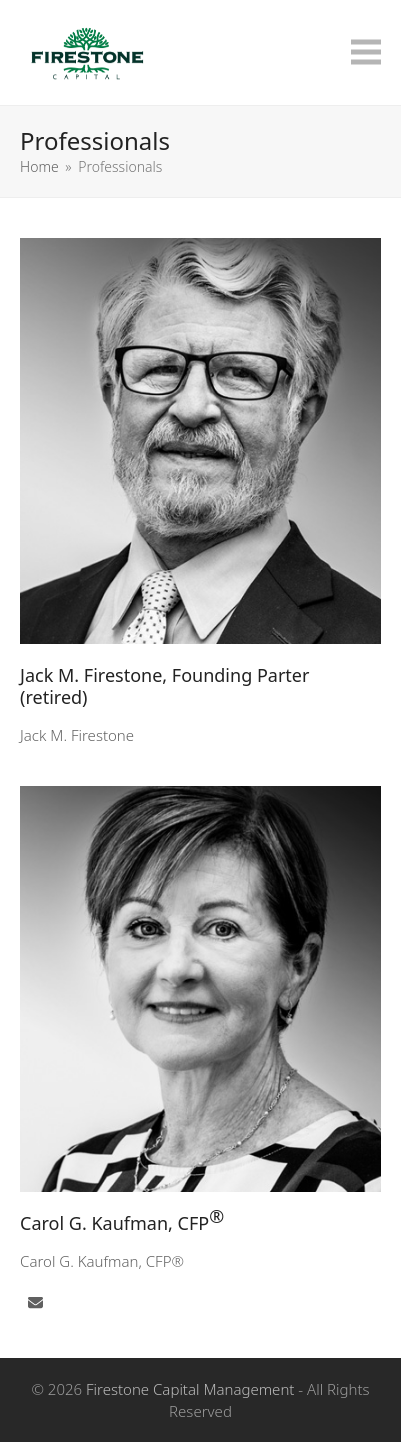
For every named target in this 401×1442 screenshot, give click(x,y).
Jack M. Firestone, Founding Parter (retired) (164, 686)
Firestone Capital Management (190, 1389)
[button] (366, 52)
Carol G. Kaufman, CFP (122, 1219)
